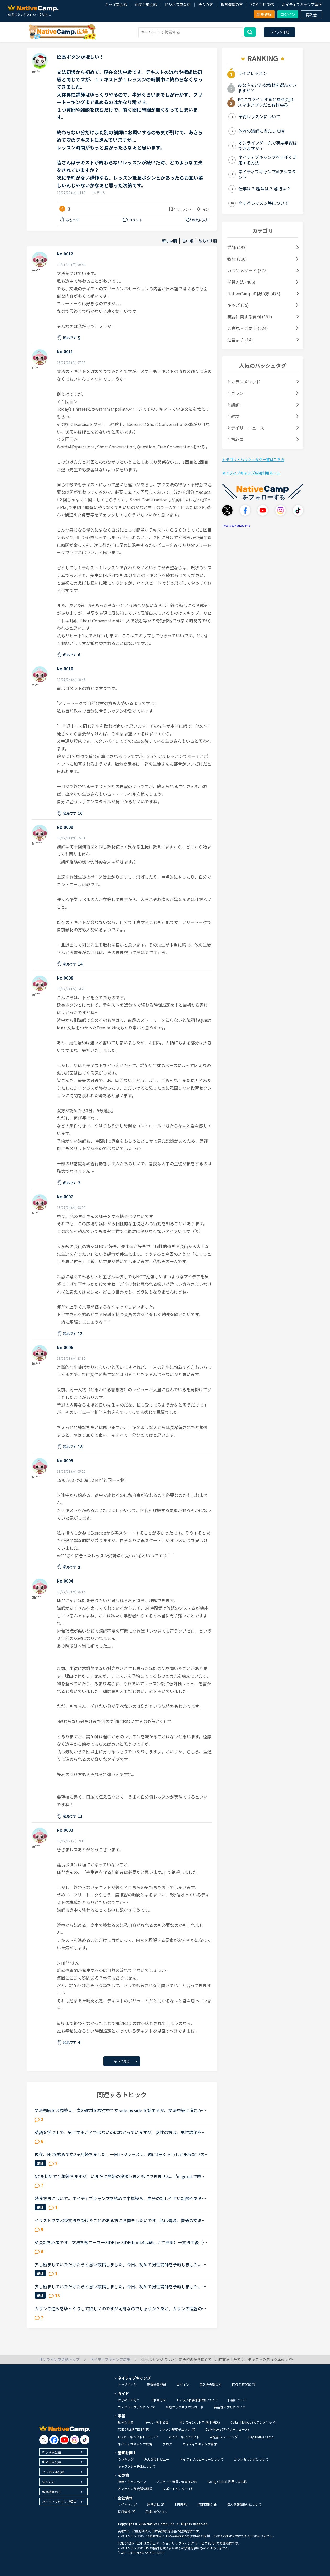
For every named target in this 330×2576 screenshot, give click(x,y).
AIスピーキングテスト (184, 2437)
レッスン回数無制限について (197, 2400)
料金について (237, 2400)
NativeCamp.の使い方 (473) (253, 293)
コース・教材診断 (156, 2422)
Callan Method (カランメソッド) (253, 2422)
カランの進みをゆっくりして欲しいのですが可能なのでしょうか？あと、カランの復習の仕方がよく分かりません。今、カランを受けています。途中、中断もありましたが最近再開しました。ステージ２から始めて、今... (120, 2308)
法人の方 (205, 4)
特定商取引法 (207, 2504)
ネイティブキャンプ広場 (135, 2444)
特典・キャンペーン (132, 2481)
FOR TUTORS (262, 4)
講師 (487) (237, 247)
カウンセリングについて (251, 2459)
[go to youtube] (64, 2439)
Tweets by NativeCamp (236, 525)
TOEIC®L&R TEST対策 (133, 2429)
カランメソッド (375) (247, 270)
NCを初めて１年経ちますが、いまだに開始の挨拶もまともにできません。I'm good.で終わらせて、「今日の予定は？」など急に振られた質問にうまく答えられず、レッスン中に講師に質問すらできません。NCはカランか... (120, 2176)
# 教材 (233, 416)
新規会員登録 (156, 2384)
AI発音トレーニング (224, 2437)
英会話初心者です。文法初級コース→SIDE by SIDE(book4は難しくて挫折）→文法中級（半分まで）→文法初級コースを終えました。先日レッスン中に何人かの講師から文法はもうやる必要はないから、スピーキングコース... (121, 2242)
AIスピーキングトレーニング (138, 2437)
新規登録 (264, 14)
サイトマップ (127, 2504)
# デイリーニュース (245, 428)
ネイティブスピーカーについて (201, 2459)
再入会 (311, 14)
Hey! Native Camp (261, 2437)
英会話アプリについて (229, 2407)
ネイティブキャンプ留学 (302, 4)
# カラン (235, 393)
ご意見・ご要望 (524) (247, 328)
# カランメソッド (243, 381)
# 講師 (233, 405)
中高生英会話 (146, 4)
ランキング (126, 2459)
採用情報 (126, 2511)
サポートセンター (177, 2488)
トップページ (127, 2384)
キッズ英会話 (116, 4)
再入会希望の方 (211, 2384)
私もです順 (208, 240)
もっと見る (122, 2061)
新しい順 (169, 240)
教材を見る (126, 2422)
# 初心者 (235, 439)
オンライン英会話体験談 (135, 2488)
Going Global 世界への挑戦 (227, 2481)
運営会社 (155, 2504)
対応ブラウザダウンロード (185, 2407)
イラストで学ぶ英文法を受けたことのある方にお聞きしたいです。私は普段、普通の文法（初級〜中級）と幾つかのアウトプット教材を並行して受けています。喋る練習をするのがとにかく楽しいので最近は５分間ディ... (120, 2220)
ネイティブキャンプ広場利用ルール (251, 472)
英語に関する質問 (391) (249, 316)
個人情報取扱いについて (244, 2504)
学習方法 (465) (241, 282)
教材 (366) (237, 259)
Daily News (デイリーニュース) (227, 2429)
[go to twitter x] (43, 2439)
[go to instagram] (74, 2439)
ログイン (287, 14)
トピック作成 (279, 32)
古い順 (187, 240)
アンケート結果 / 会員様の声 (176, 2481)
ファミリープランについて (136, 2407)
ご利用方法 (158, 2400)
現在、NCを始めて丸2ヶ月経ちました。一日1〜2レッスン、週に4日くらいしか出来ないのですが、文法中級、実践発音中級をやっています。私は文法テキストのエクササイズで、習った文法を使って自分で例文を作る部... (122, 2154)
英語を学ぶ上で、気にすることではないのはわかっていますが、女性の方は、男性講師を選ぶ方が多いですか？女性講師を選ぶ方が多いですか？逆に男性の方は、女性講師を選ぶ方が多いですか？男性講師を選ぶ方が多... (120, 2132)
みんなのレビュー (156, 2459)
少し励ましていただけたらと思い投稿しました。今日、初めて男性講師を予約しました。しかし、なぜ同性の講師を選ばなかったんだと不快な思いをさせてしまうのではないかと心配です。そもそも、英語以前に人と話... (120, 2264)
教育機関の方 (232, 4)
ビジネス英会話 (177, 4)
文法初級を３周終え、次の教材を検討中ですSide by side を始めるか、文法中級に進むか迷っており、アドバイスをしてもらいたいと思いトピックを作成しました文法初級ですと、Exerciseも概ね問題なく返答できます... (121, 2110)
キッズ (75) (238, 305)
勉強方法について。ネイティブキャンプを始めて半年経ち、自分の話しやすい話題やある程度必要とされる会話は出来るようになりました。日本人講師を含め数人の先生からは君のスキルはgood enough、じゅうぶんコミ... (120, 2198)
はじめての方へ (129, 2400)
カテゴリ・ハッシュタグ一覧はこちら (253, 459)
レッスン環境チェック (177, 2429)
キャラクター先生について (137, 2466)
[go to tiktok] (84, 2439)
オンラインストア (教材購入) (199, 2422)
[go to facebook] (54, 2439)
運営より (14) (240, 339)
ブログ (167, 2444)
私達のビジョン (156, 2511)
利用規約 (181, 2504)
